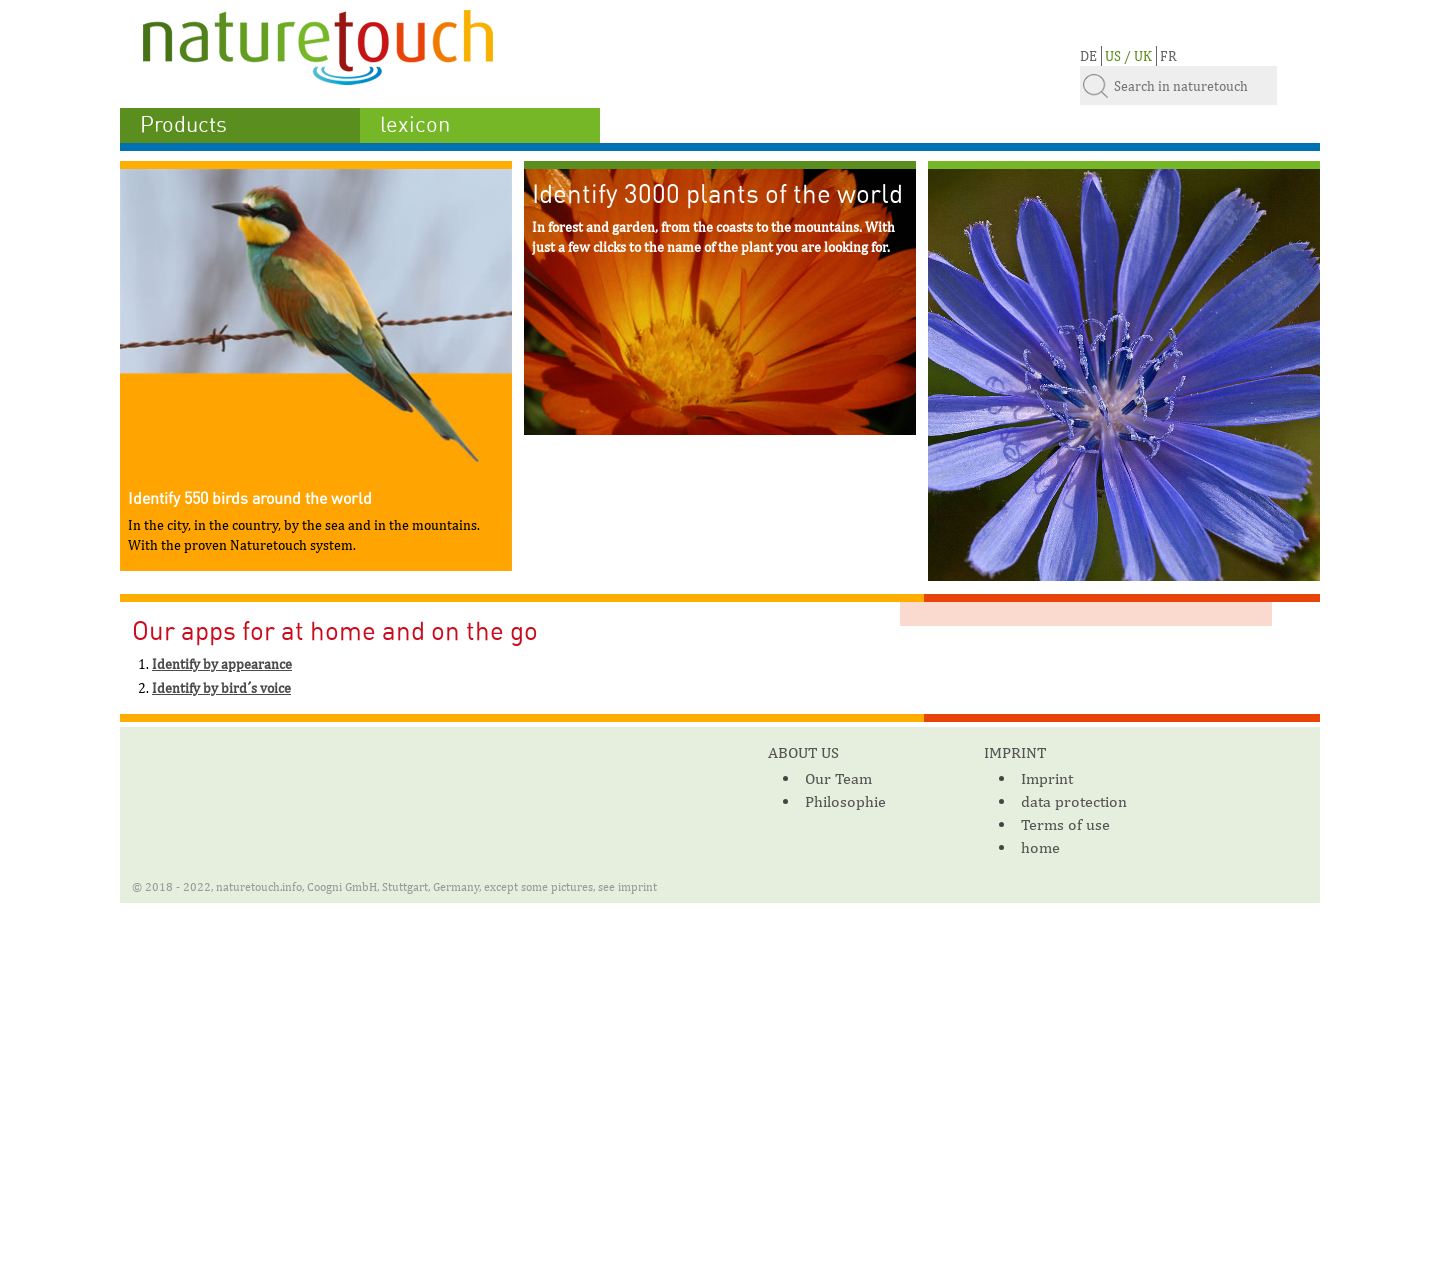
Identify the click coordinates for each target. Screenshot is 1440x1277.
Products (183, 125)
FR (1168, 56)
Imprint (1047, 778)
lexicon (415, 125)
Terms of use (1065, 824)
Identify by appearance (222, 664)
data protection (1074, 801)
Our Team (838, 778)
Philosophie (845, 801)
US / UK (1128, 56)
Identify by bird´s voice (221, 688)
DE (1088, 56)
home (1040, 847)
